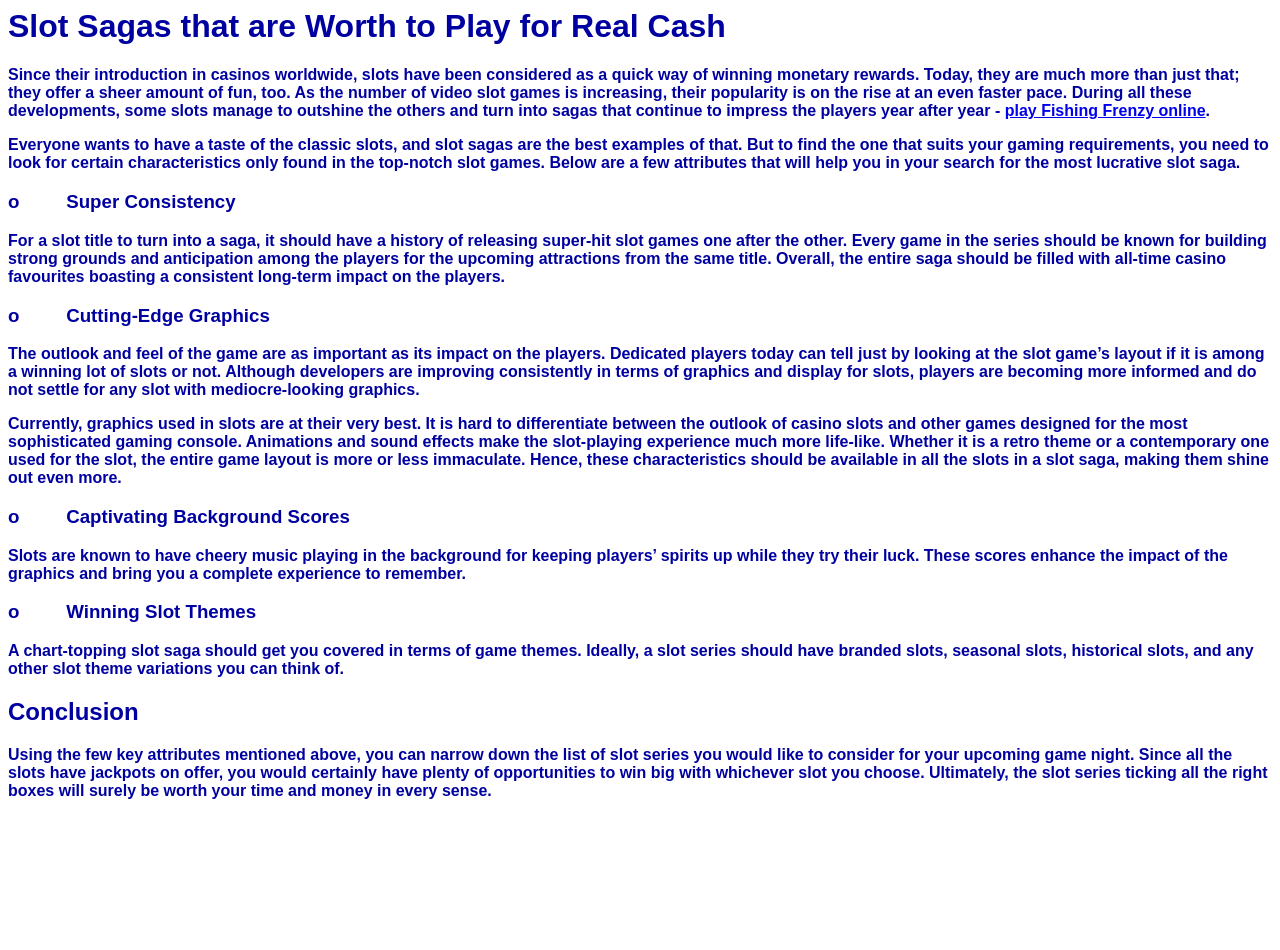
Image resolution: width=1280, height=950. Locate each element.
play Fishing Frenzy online (1105, 110)
